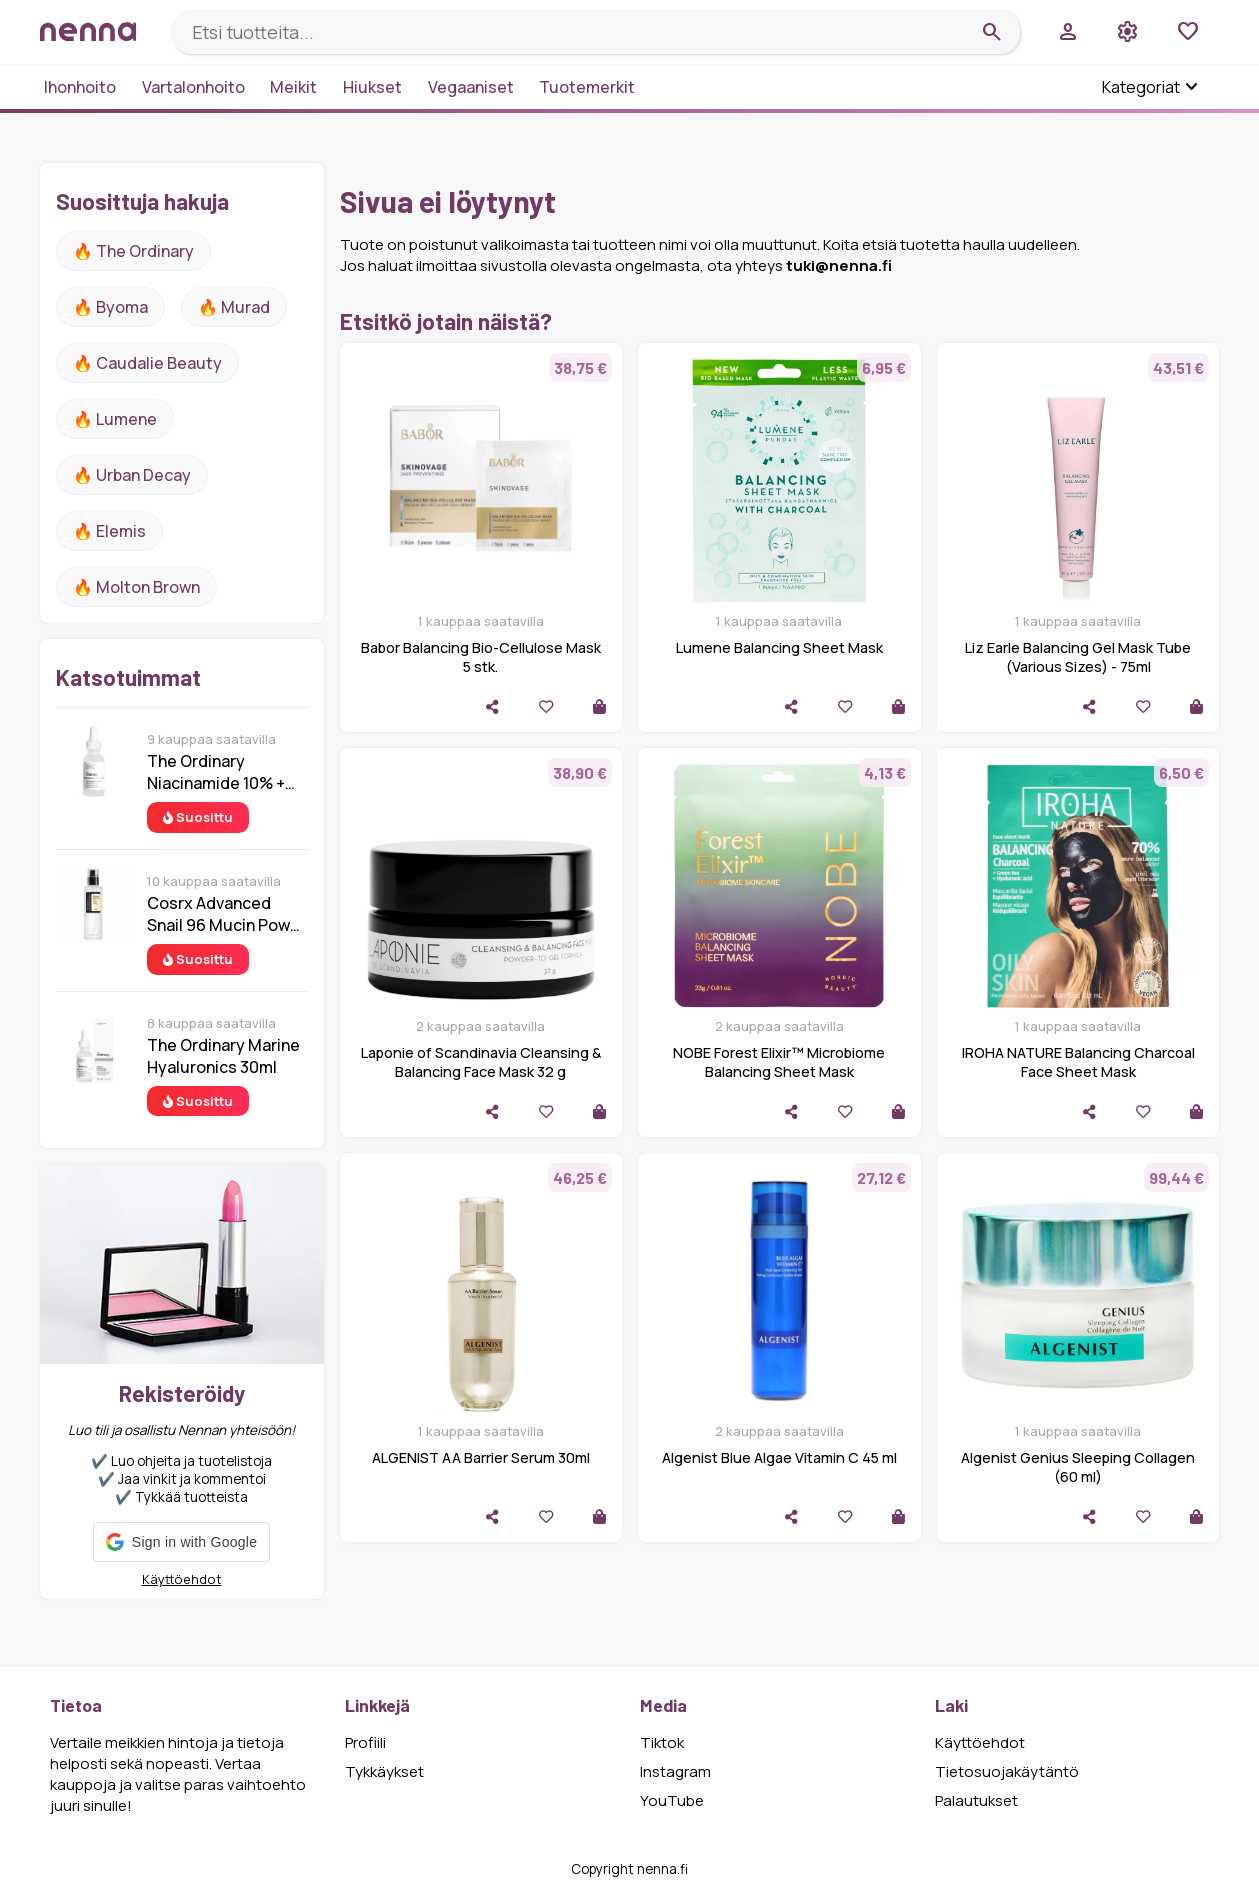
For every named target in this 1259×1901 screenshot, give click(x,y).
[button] (181, 1542)
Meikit (293, 87)
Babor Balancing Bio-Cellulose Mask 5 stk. (481, 657)
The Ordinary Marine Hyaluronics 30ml (223, 1056)
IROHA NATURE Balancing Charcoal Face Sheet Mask (1078, 1062)
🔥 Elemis (109, 531)
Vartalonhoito (193, 87)
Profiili (365, 1742)
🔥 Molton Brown (136, 587)
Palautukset (976, 1800)
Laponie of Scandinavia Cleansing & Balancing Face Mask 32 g (481, 1062)
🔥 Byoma (110, 307)
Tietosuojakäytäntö (1007, 1771)
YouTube (672, 1800)
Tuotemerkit (587, 87)
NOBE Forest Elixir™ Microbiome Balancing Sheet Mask (779, 1062)
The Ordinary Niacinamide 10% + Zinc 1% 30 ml (216, 772)
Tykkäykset (384, 1771)
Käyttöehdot (182, 1579)
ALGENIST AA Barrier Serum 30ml (481, 1457)
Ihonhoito (80, 87)
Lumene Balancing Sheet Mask (779, 647)
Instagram (675, 1771)
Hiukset (372, 87)
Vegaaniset (471, 87)
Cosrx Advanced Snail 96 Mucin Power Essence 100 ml (226, 914)
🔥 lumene (115, 419)
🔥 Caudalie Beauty (147, 363)
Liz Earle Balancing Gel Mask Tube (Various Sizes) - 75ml (1078, 657)
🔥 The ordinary (133, 251)
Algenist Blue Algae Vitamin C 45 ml (779, 1457)
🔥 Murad (234, 307)
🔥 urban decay (132, 475)
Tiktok (662, 1742)
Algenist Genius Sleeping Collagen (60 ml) (1078, 1467)
